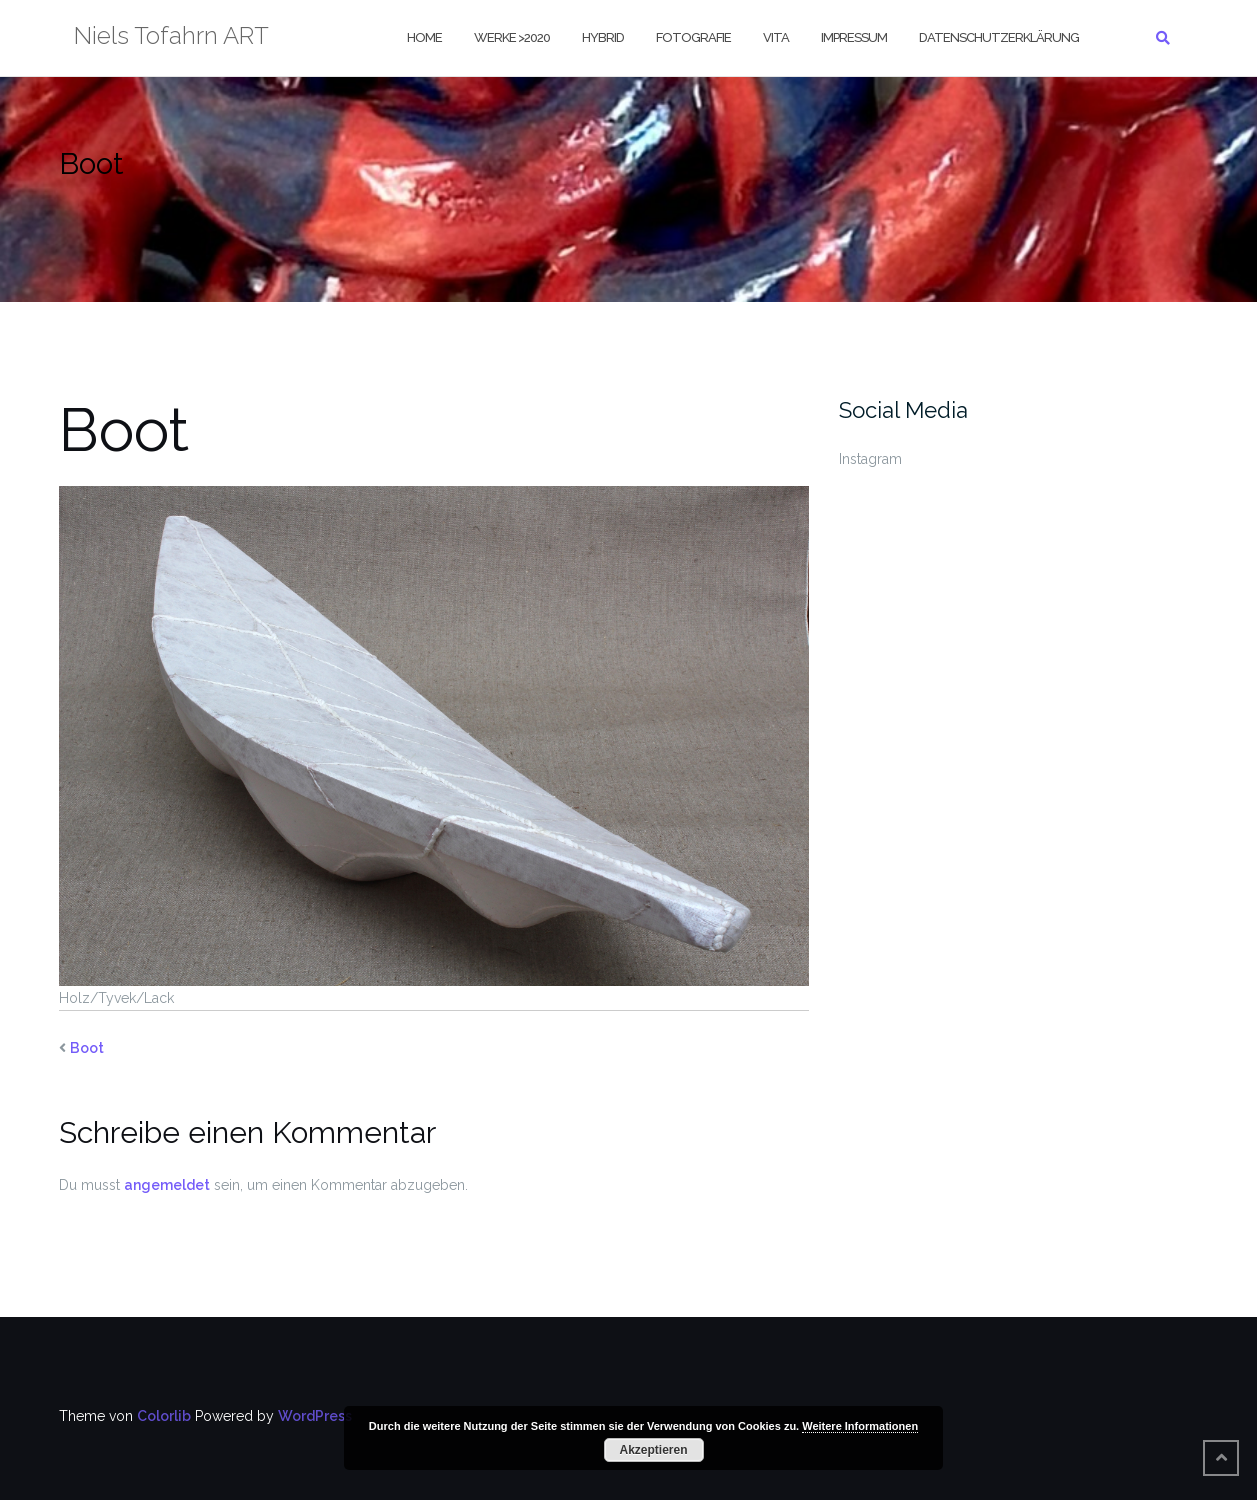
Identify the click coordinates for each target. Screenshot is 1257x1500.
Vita (776, 37)
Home (424, 37)
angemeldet (167, 1185)
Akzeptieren (653, 1450)
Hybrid (603, 37)
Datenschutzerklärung (999, 37)
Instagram (870, 459)
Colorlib (164, 1416)
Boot (87, 1048)
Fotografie (693, 37)
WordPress (315, 1416)
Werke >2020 (512, 37)
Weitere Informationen (860, 1426)
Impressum (854, 37)
